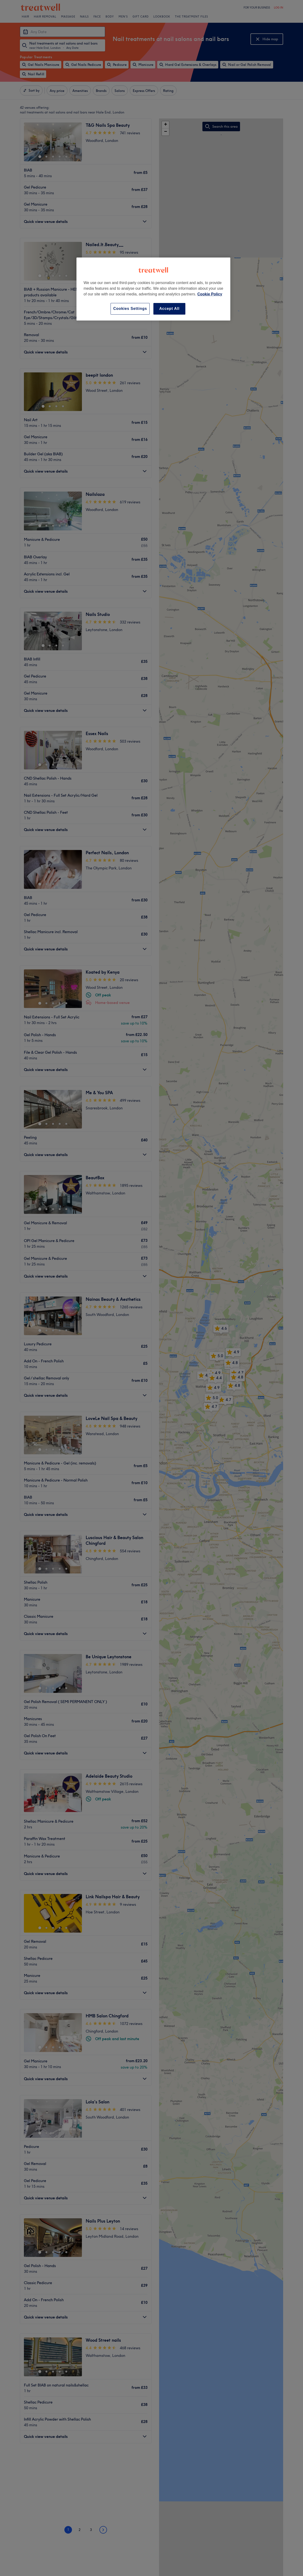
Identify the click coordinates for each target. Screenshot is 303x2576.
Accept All (169, 309)
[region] (153, 289)
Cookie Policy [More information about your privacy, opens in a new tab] (209, 294)
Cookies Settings (130, 309)
